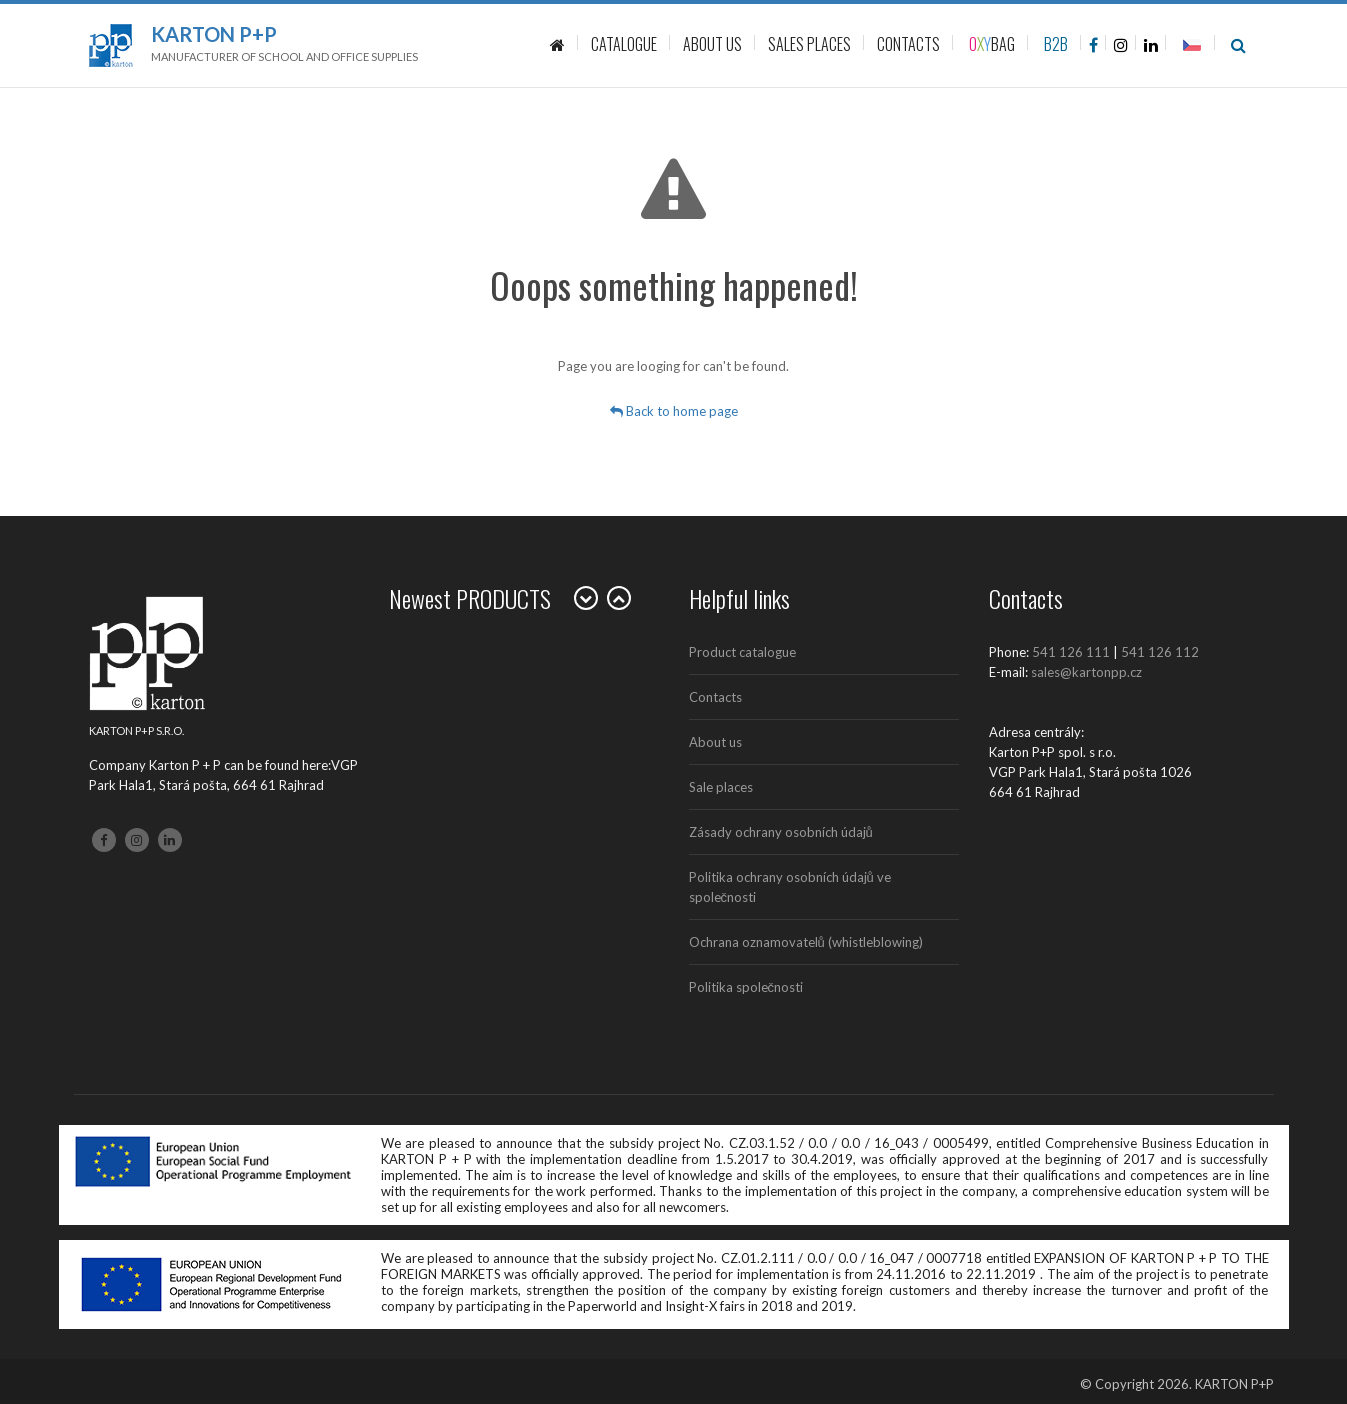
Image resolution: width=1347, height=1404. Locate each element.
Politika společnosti (746, 987)
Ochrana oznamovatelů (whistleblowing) (806, 942)
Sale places (721, 787)
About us (715, 742)
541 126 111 (1071, 652)
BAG (992, 44)
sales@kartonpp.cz (1086, 672)
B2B (1056, 44)
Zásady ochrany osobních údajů (781, 832)
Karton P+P (214, 34)
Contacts (715, 697)
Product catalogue (742, 652)
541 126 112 (1160, 652)
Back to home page (674, 411)
